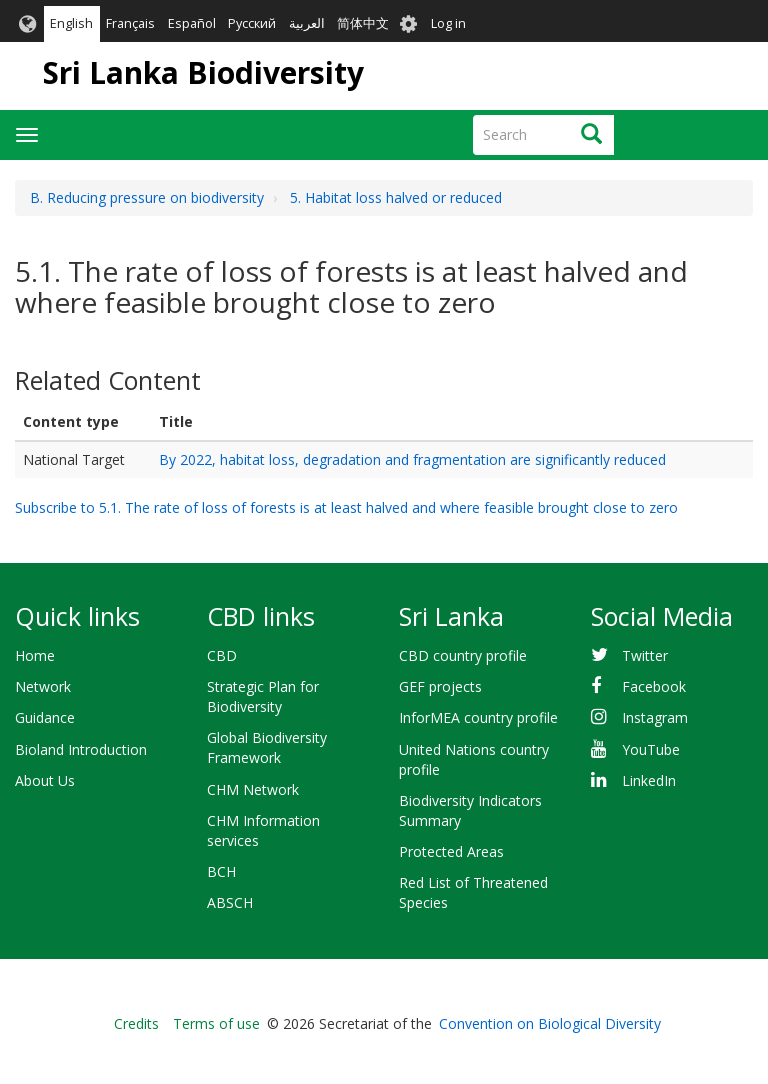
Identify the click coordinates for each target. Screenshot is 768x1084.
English (71, 23)
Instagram (655, 717)
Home (35, 655)
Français (130, 23)
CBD (222, 655)
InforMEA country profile (478, 717)
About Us (45, 780)
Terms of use (216, 1023)
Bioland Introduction (81, 749)
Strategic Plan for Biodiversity (263, 696)
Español (192, 23)
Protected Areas (451, 851)
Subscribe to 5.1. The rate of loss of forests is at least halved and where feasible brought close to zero (346, 507)
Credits (136, 1023)
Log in (448, 23)
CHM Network (253, 789)
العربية (307, 23)
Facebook (654, 686)
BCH (221, 871)
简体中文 (363, 23)
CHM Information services (263, 830)
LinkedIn (649, 780)
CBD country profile (463, 655)
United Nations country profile (474, 759)
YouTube (651, 749)
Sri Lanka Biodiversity (203, 72)
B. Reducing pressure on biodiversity (147, 197)
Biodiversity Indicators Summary (470, 810)
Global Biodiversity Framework (267, 747)
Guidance (45, 717)
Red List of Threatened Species (473, 892)
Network (43, 686)
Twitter (645, 655)
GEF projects (440, 686)
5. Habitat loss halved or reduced (396, 197)
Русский (252, 23)
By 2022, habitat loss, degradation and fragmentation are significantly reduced (412, 459)
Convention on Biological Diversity (550, 1023)
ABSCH (230, 902)
